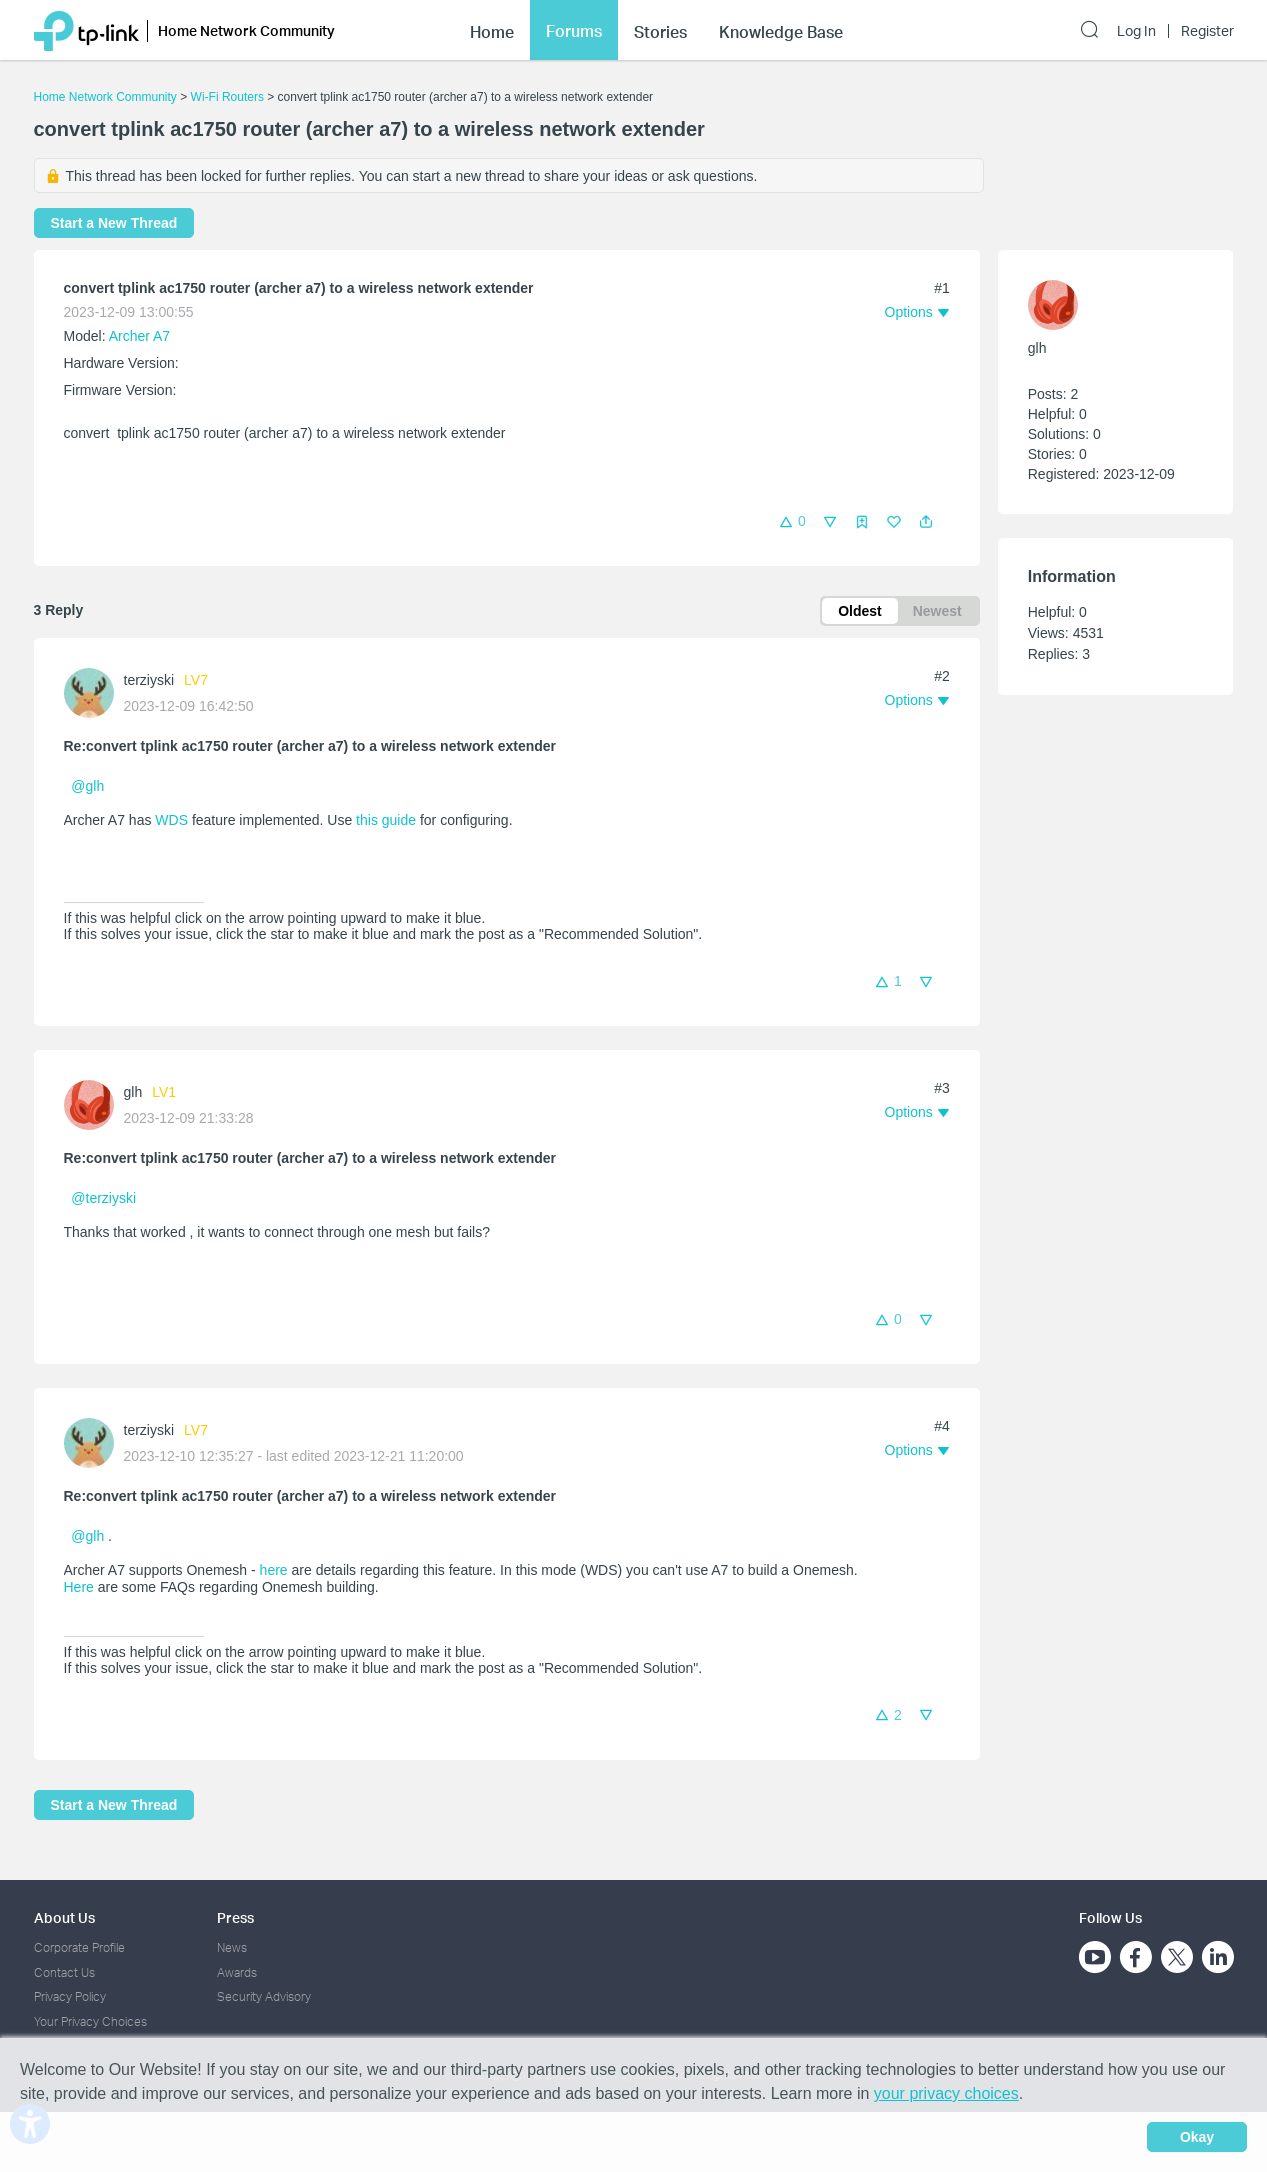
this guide (386, 820)
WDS (171, 820)
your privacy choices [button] (946, 2093)
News (232, 1947)
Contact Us (64, 1972)
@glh (87, 786)
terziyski (149, 680)
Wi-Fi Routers (229, 97)
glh (133, 1092)
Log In (1136, 31)
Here (79, 1587)
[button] (926, 522)
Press (235, 1917)
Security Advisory (264, 1996)
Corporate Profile (79, 1947)
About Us (64, 1917)
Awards (237, 1972)
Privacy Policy (70, 1996)
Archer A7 (139, 336)
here (274, 1570)
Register (1207, 31)
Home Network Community (105, 97)
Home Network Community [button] (246, 30)
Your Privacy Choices (90, 2021)
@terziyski (103, 1198)
